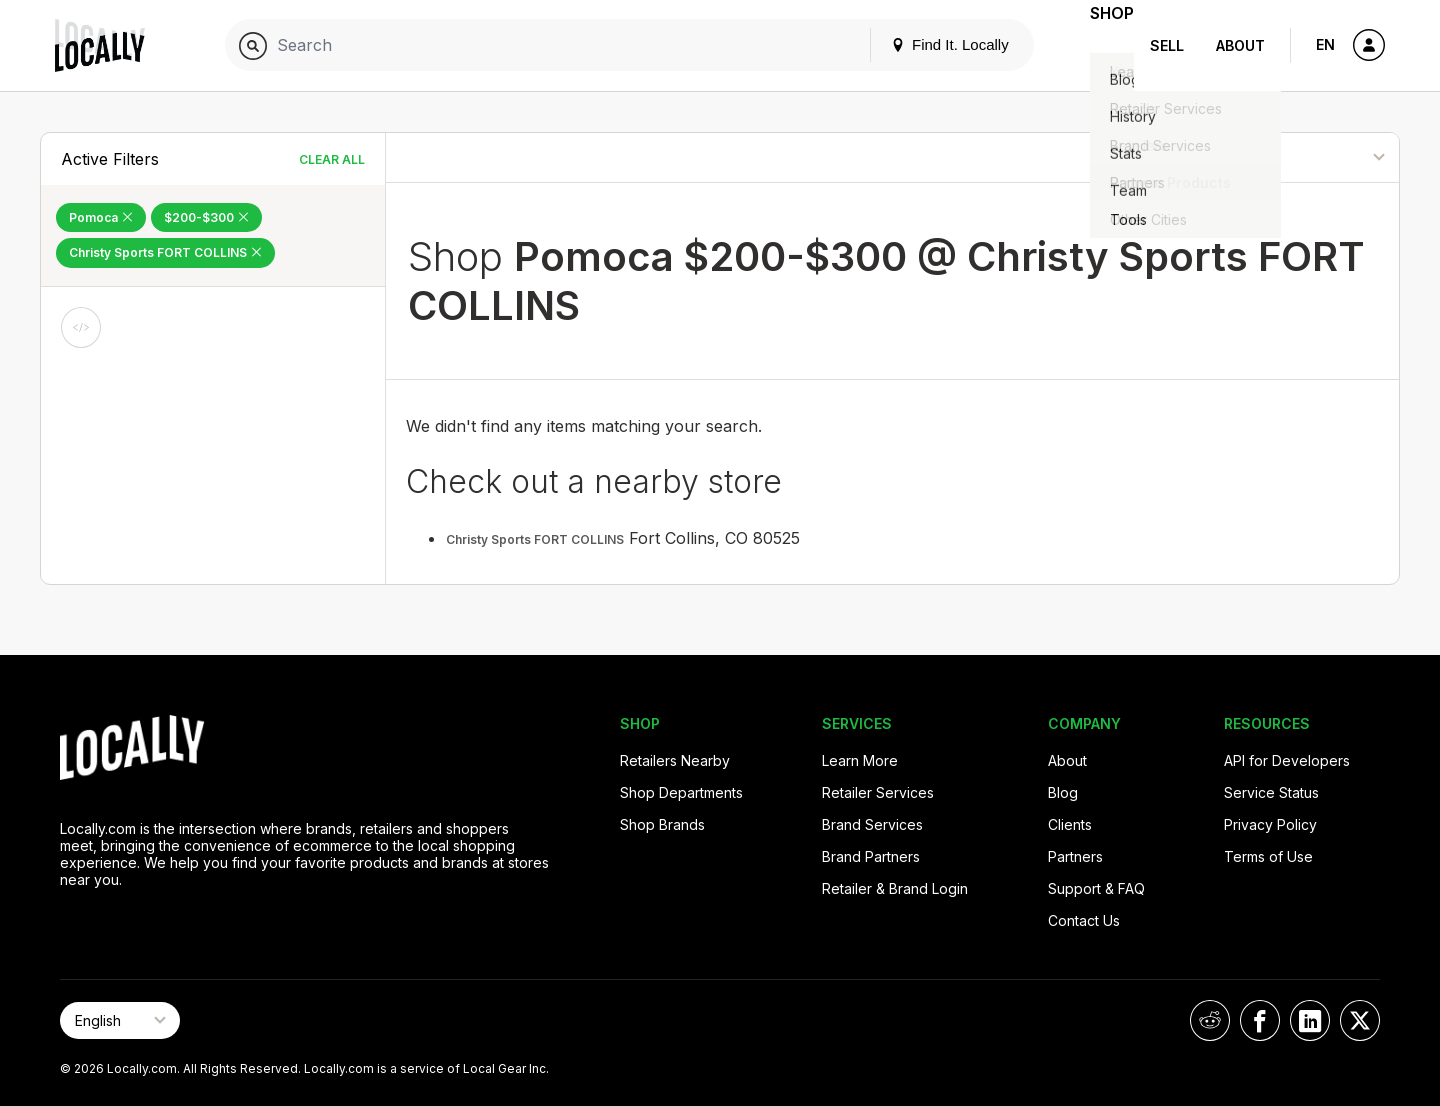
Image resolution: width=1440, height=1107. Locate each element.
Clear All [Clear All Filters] (332, 159)
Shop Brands (662, 824)
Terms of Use (1268, 856)
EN (1325, 44)
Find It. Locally (922, 44)
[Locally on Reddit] (1210, 1020)
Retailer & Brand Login (895, 888)
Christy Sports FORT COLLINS (535, 539)
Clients (1070, 824)
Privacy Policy (1270, 824)
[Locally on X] (1360, 1020)
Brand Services (872, 824)
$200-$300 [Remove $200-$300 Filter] (206, 217)
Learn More (860, 760)
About (1240, 45)
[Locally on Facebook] (1260, 1020)
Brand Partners (871, 856)
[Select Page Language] (120, 1020)
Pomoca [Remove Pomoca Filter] (101, 217)
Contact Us (1084, 920)
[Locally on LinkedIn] (1310, 1020)
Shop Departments (681, 792)
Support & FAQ (1096, 888)
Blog (1063, 792)
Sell (1167, 45)
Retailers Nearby (675, 760)
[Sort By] (1297, 157)
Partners (1075, 856)
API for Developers (1287, 760)
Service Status (1271, 792)
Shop (1098, 45)
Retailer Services (878, 792)
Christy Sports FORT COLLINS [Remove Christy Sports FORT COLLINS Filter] (165, 252)
